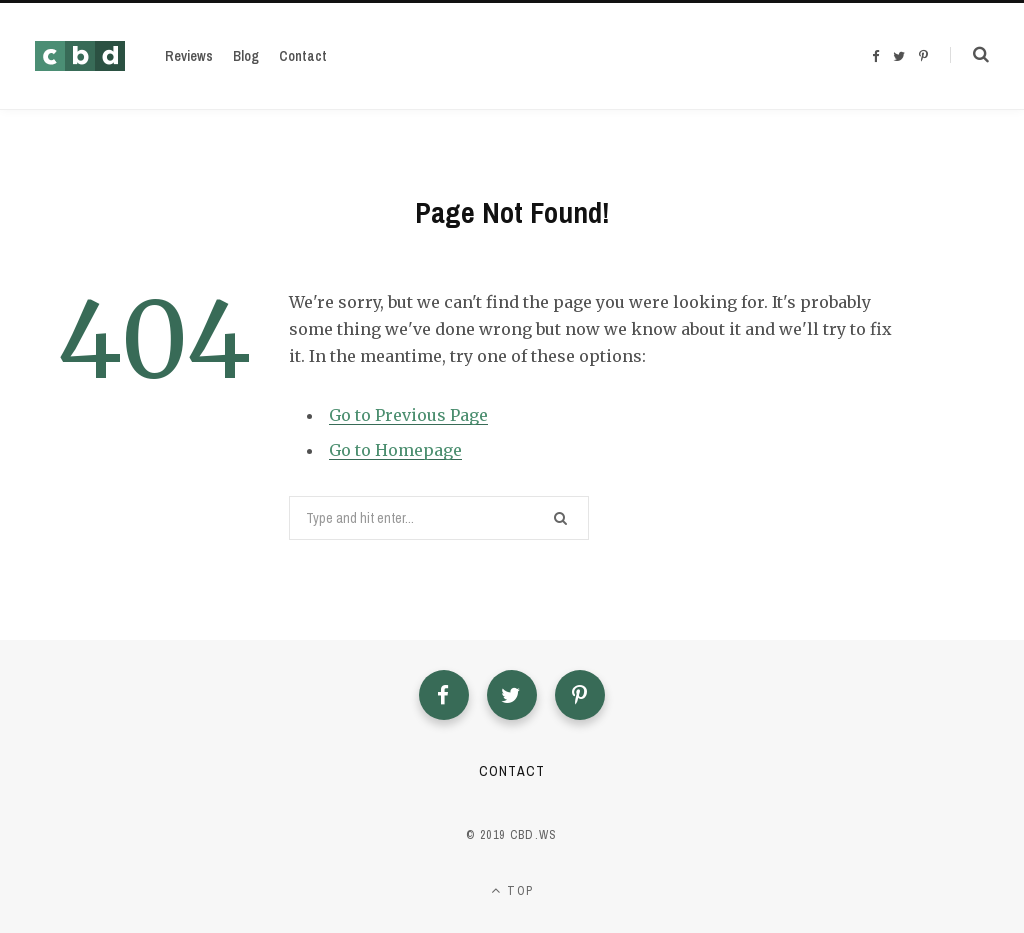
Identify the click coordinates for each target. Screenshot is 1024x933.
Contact (511, 771)
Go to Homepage (395, 450)
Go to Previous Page (408, 415)
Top (512, 891)
